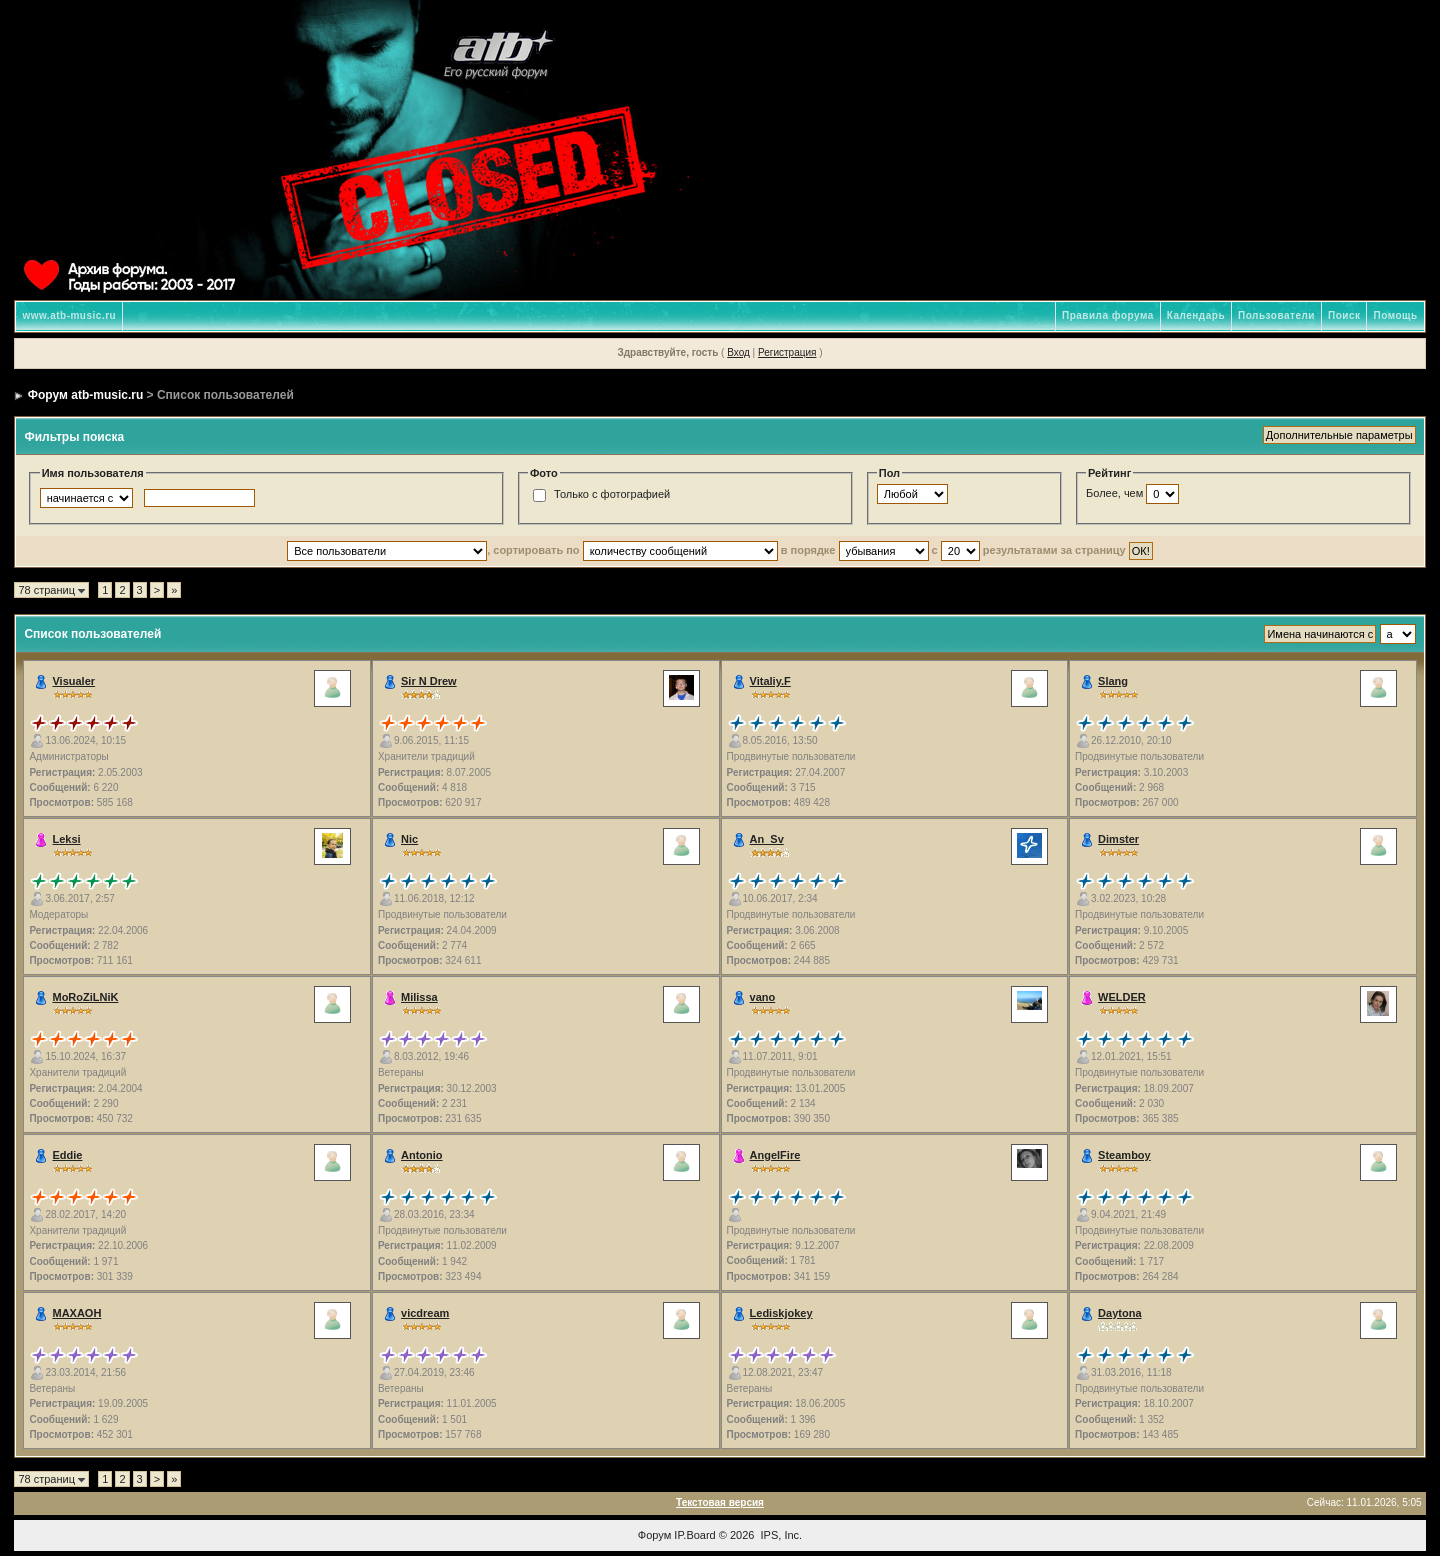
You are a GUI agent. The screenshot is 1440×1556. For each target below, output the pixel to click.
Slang (1113, 681)
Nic (409, 839)
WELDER (1122, 997)
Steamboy (1124, 1155)
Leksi (66, 839)
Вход (738, 352)
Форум (654, 1535)
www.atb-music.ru (69, 315)
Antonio (422, 1155)
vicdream (425, 1313)
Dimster (1118, 839)
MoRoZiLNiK (85, 997)
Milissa (419, 997)
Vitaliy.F (770, 681)
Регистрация (787, 352)
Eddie (67, 1155)
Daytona (1119, 1313)
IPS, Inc (780, 1535)
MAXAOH (76, 1313)
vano (763, 997)
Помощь (1395, 315)
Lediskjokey (781, 1313)
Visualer (73, 681)
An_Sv (767, 839)
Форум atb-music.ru (85, 395)
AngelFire (775, 1155)
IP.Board (694, 1535)
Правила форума (1108, 315)
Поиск (1344, 315)
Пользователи (1276, 315)
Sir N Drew (429, 681)
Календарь (1196, 315)
